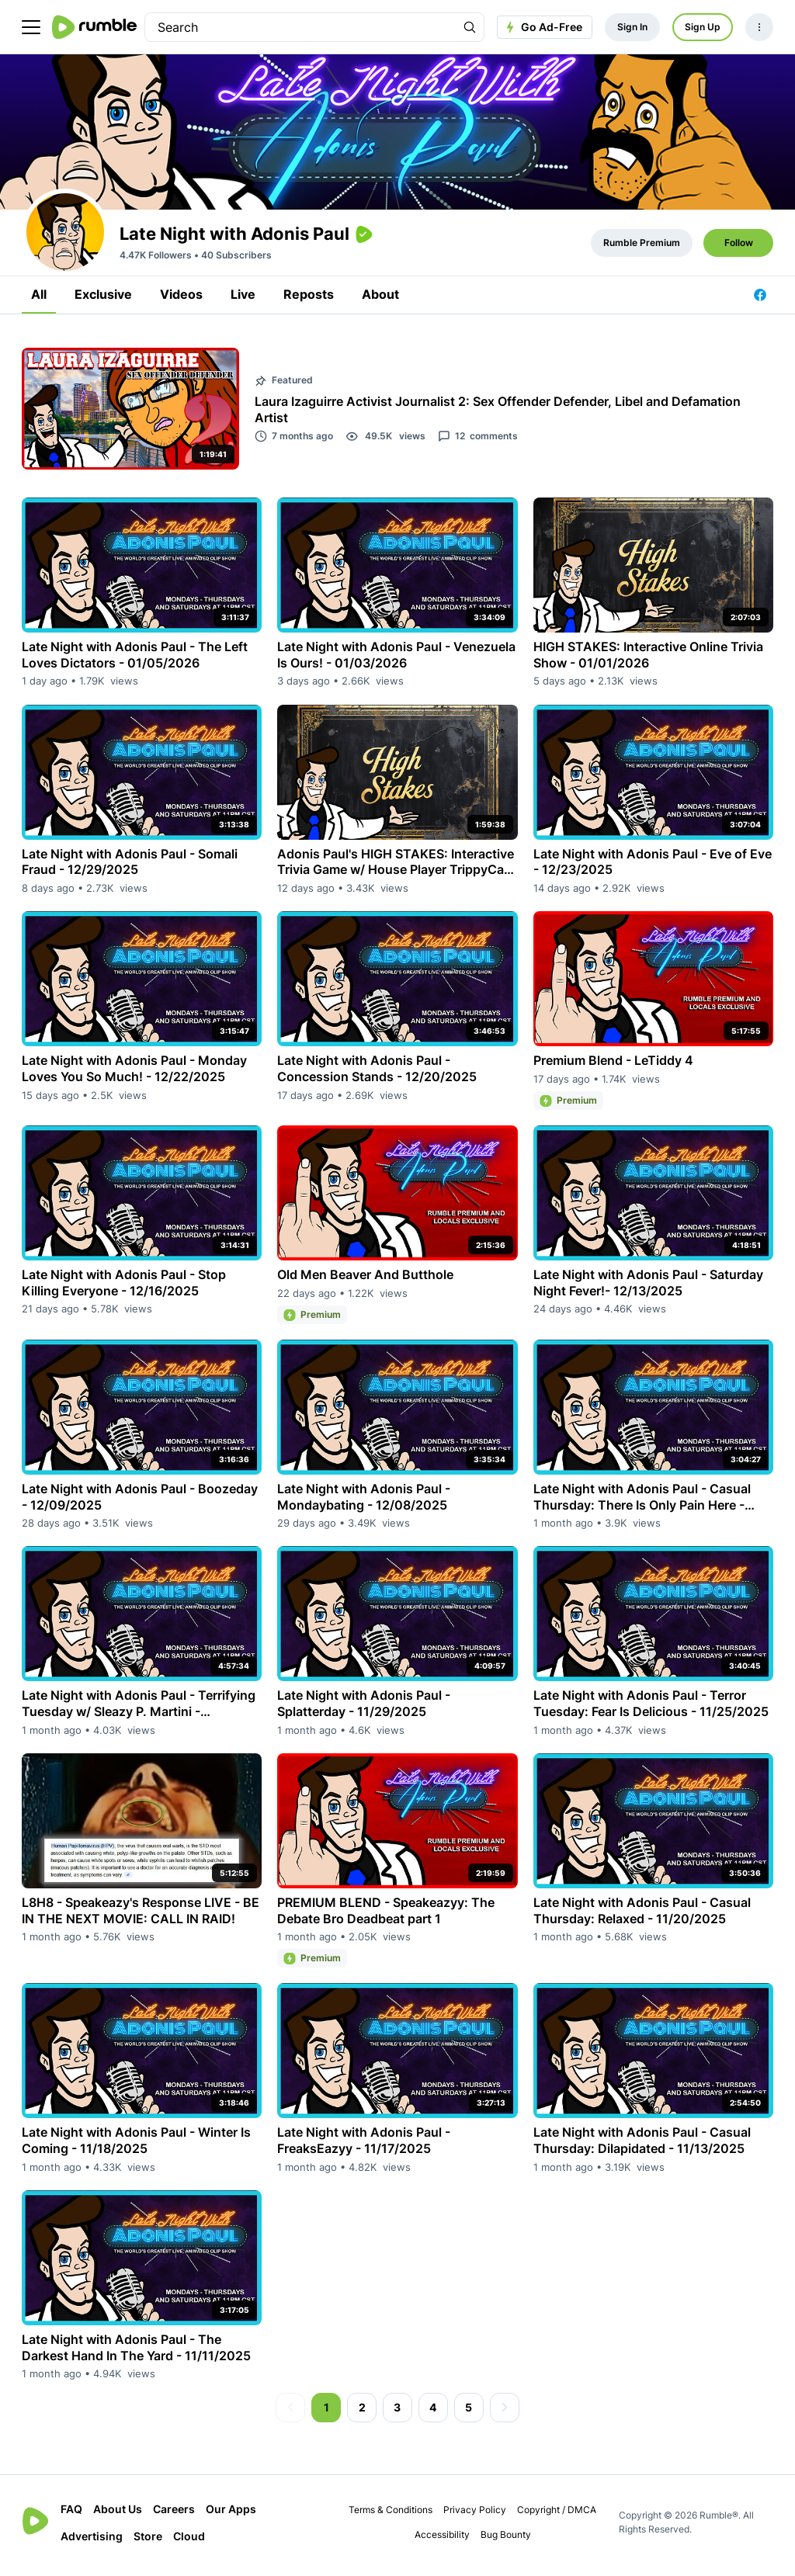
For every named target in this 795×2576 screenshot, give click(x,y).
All (39, 299)
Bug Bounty (506, 2540)
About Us (117, 2514)
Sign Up (702, 27)
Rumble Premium (641, 248)
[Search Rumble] (470, 27)
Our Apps (231, 2514)
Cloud (189, 2541)
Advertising (92, 2541)
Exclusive (103, 299)
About (380, 299)
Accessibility (442, 2540)
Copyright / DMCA (556, 2515)
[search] (300, 27)
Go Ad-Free (542, 27)
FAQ (71, 2514)
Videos (181, 299)
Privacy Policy (474, 2515)
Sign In (632, 27)
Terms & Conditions (390, 2515)
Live (243, 299)
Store (148, 2541)
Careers (174, 2514)
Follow (738, 248)
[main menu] (31, 27)
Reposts (308, 299)
